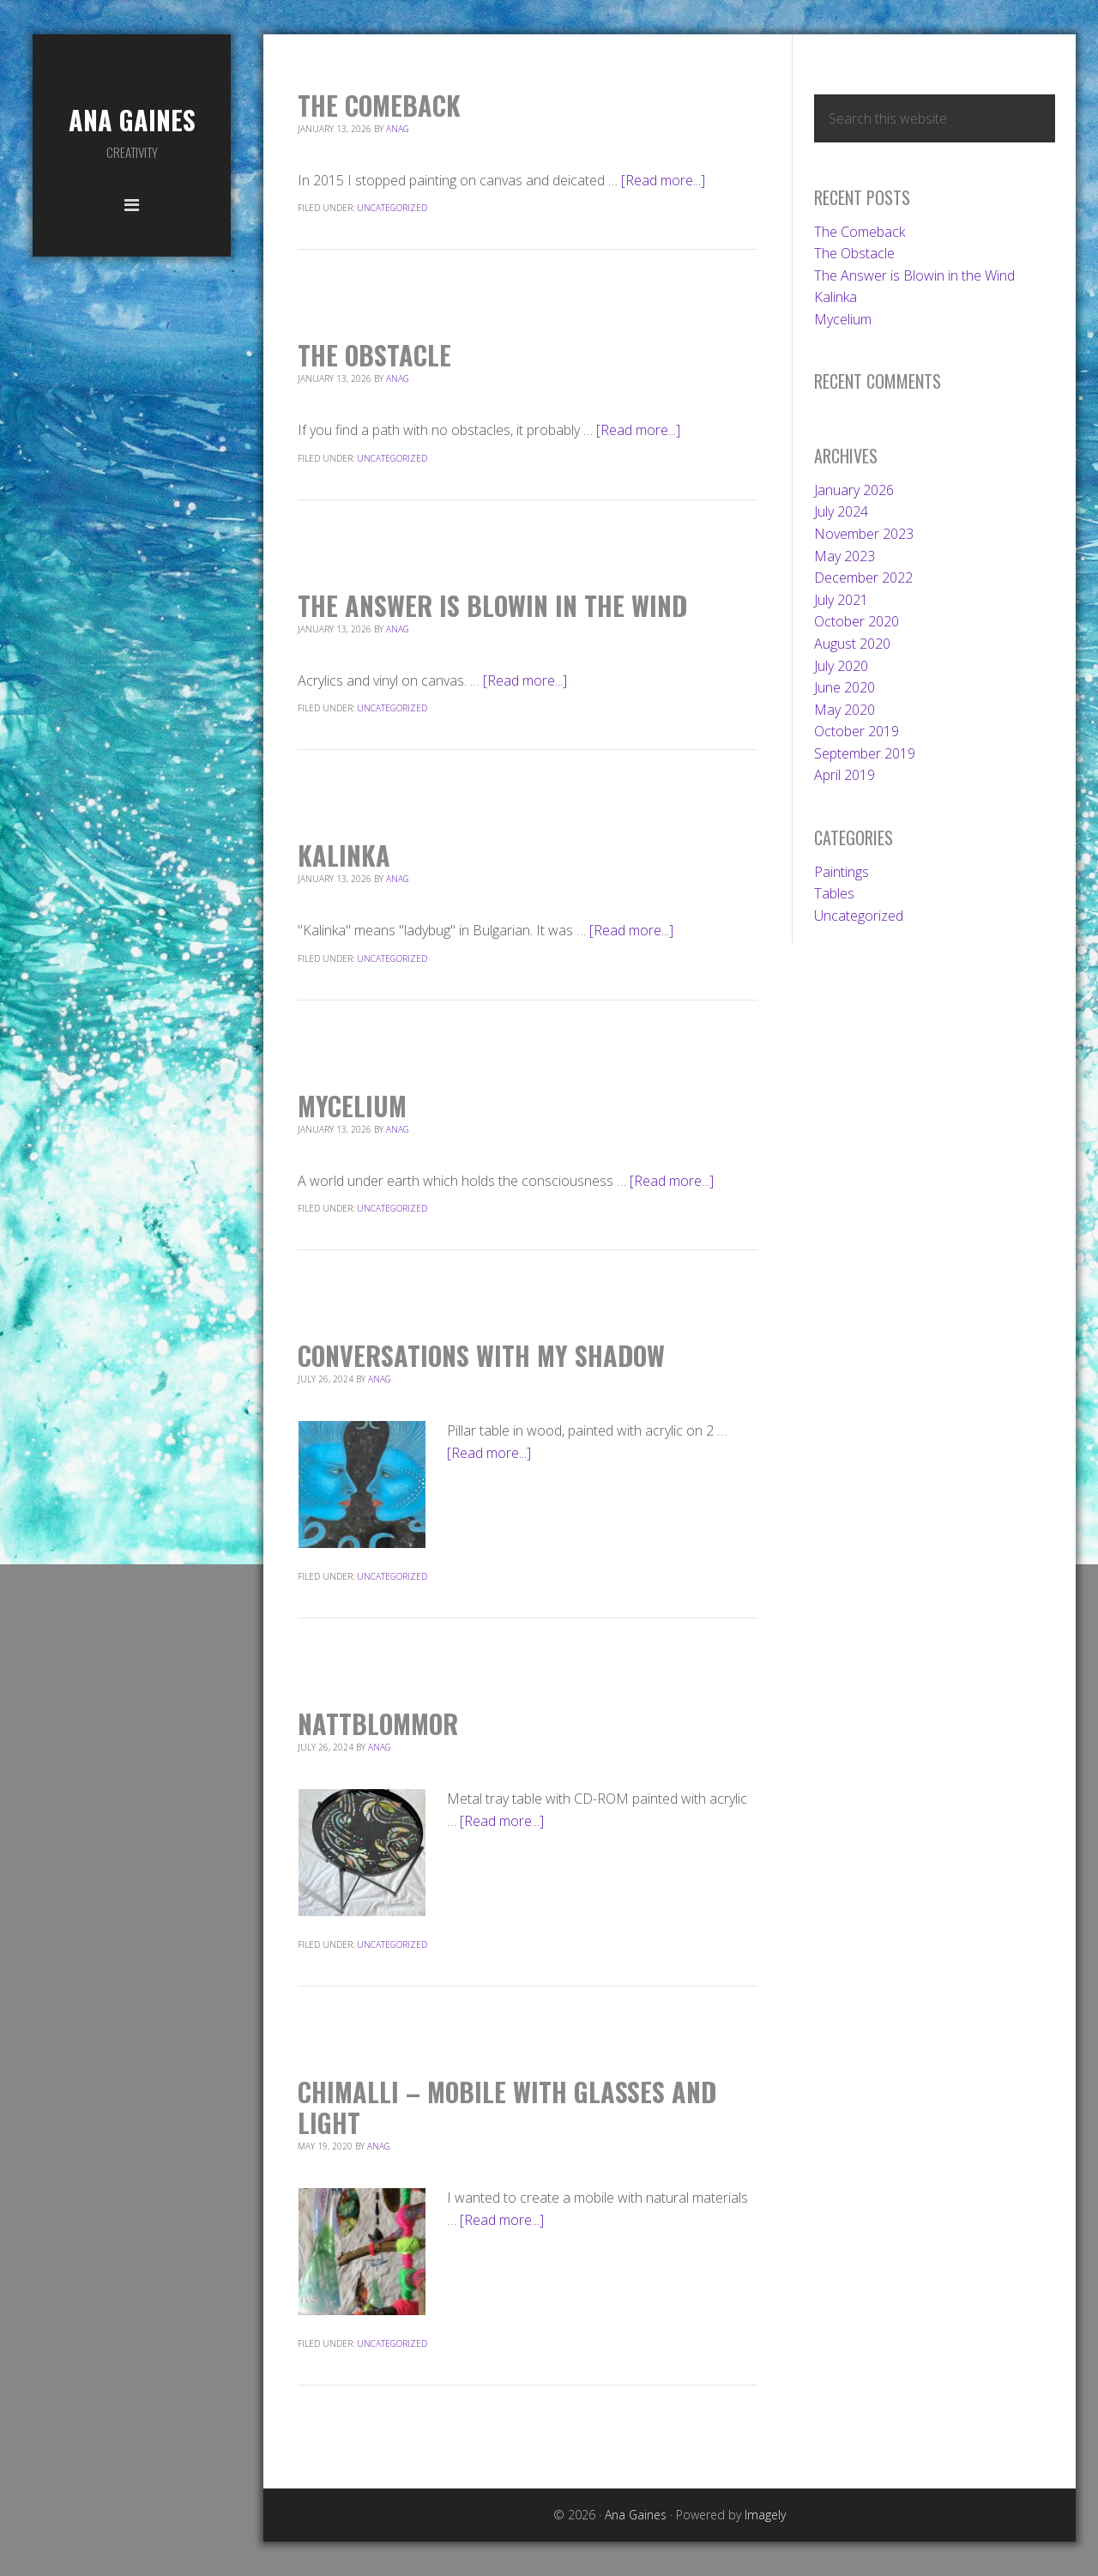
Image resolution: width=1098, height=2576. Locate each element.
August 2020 (852, 643)
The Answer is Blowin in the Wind (492, 605)
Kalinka (344, 855)
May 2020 (844, 709)
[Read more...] (663, 180)
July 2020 (841, 665)
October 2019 (856, 731)
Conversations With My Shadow (481, 1355)
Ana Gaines (132, 119)
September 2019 (864, 753)
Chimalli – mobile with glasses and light (507, 2107)
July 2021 (841, 599)
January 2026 (854, 490)
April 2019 (844, 774)
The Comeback (379, 105)
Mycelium (352, 1105)
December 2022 (863, 577)
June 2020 (844, 687)
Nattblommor (378, 1723)
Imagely (765, 2514)
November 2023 (864, 533)
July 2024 (841, 511)
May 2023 (844, 556)
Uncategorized (392, 208)
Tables (834, 893)
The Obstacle (374, 355)
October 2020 (856, 621)
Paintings (841, 871)
